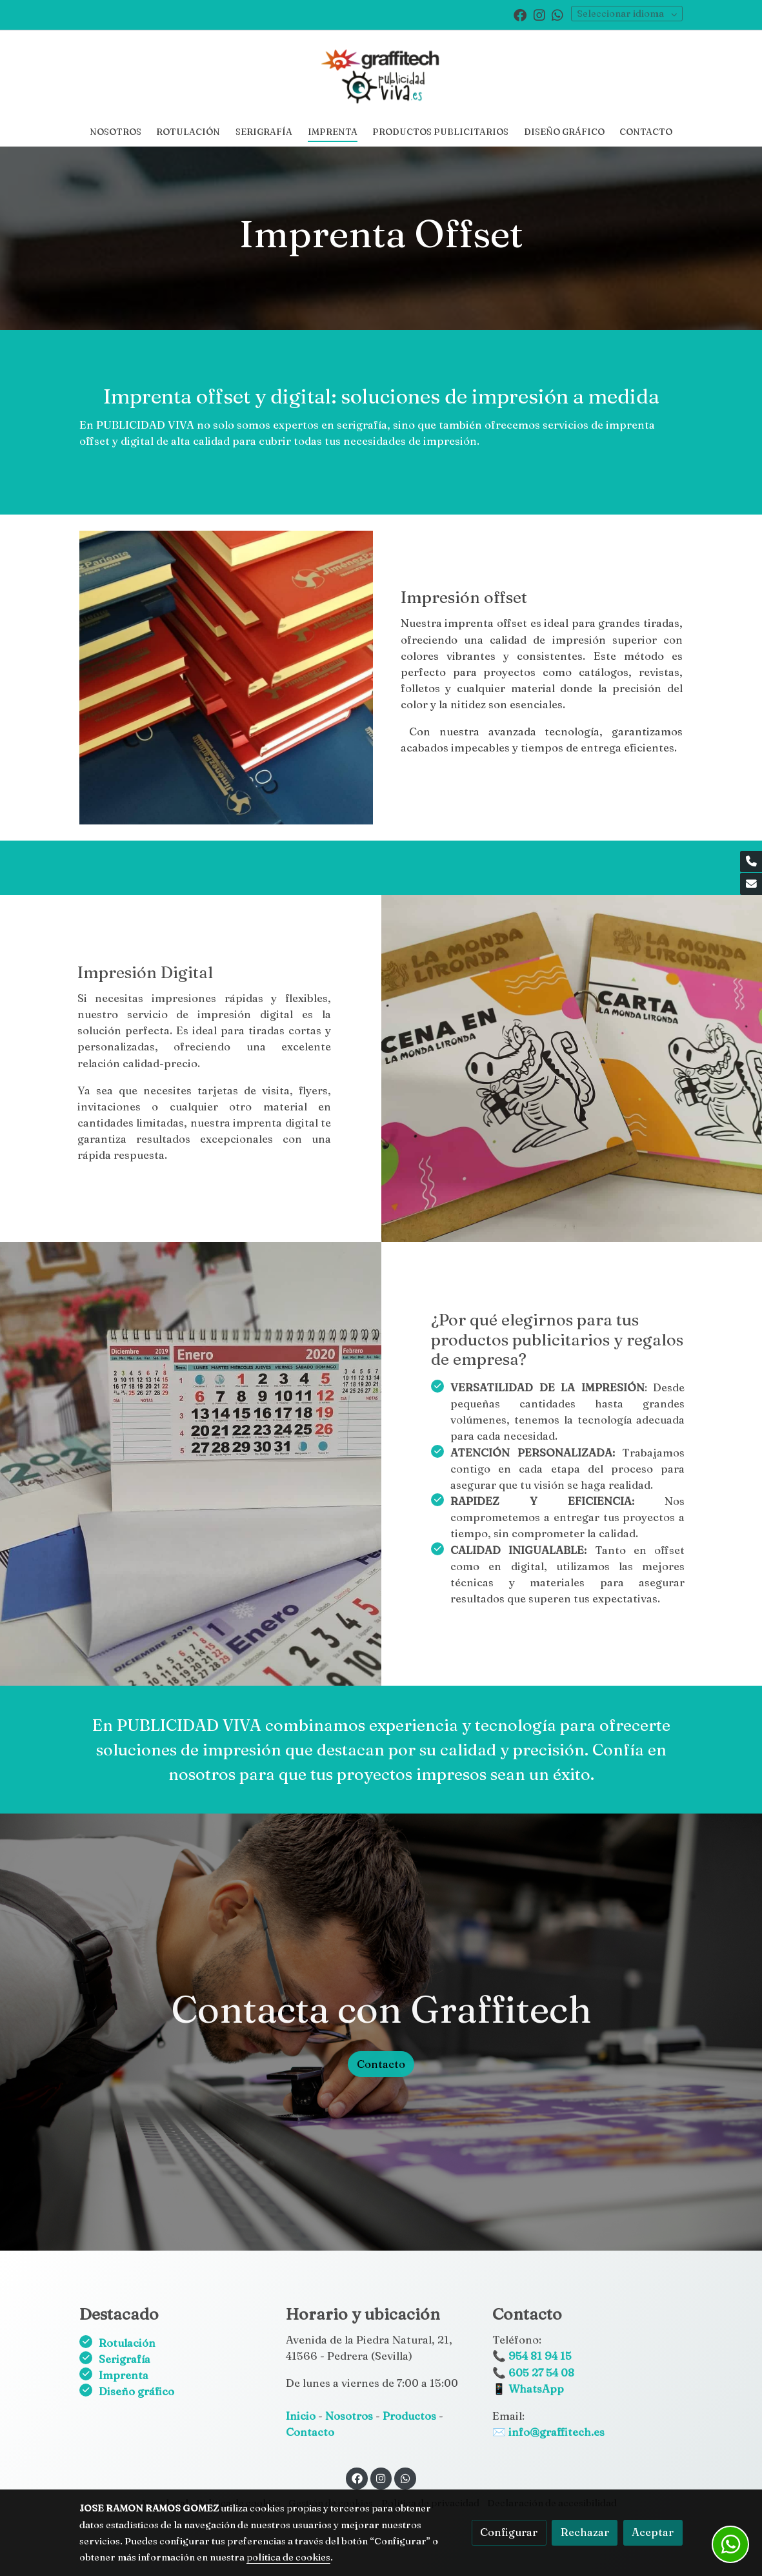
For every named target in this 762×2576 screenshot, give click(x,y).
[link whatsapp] (557, 14)
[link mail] (751, 884)
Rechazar (585, 2532)
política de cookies (288, 2557)
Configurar (508, 2532)
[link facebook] (520, 14)
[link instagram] (539, 14)
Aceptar (653, 2532)
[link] (380, 74)
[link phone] (751, 862)
